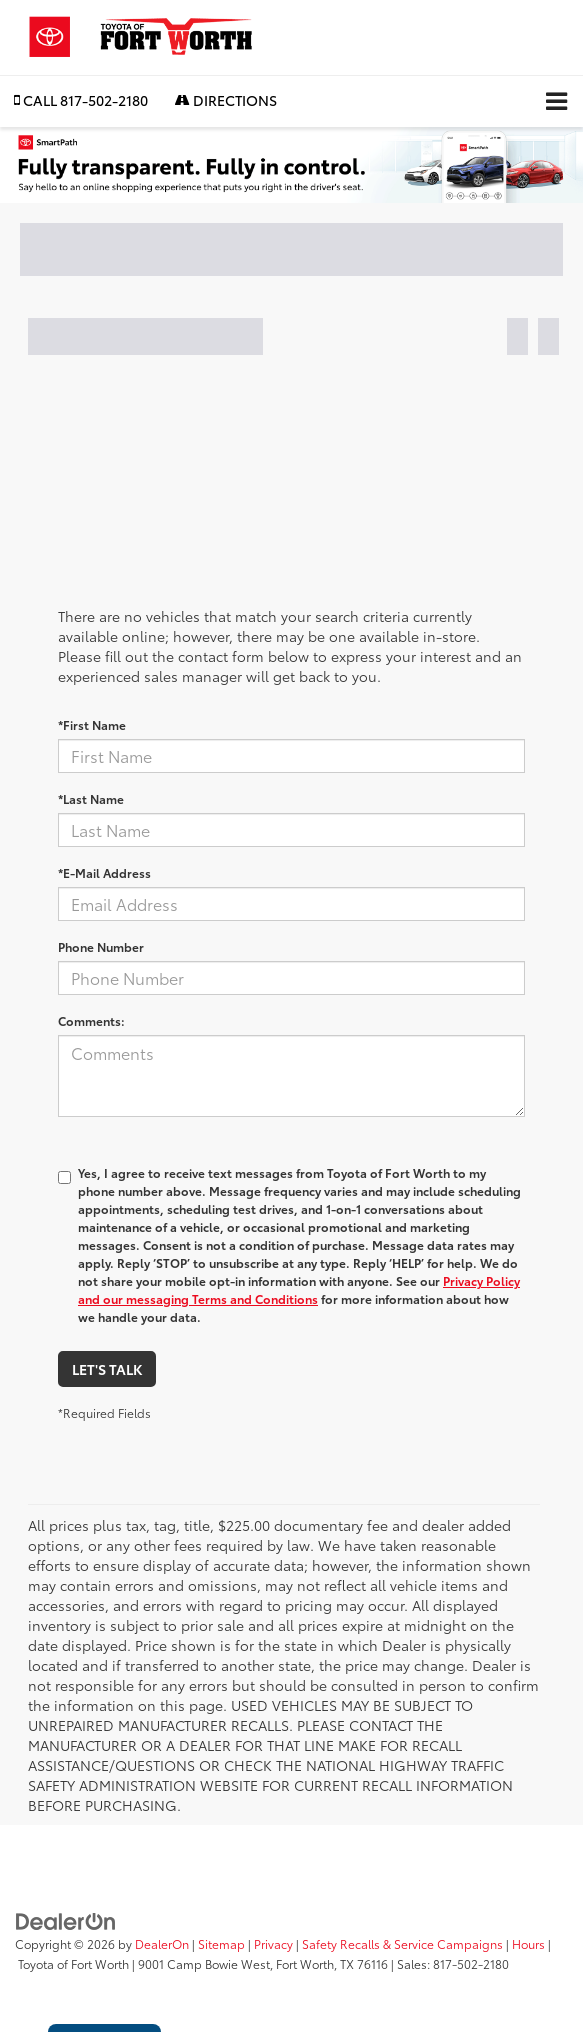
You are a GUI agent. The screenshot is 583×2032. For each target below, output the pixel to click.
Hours (528, 1943)
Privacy (273, 1943)
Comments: (91, 1020)
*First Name (92, 724)
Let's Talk (107, 1369)
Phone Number (101, 946)
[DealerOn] (66, 1919)
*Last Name (91, 798)
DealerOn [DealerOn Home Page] (162, 1943)
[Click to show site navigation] (556, 101)
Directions (226, 100)
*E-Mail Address (104, 872)
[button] (81, 100)
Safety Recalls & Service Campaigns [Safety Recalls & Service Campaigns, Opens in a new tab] (402, 1943)
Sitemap (221, 1943)
